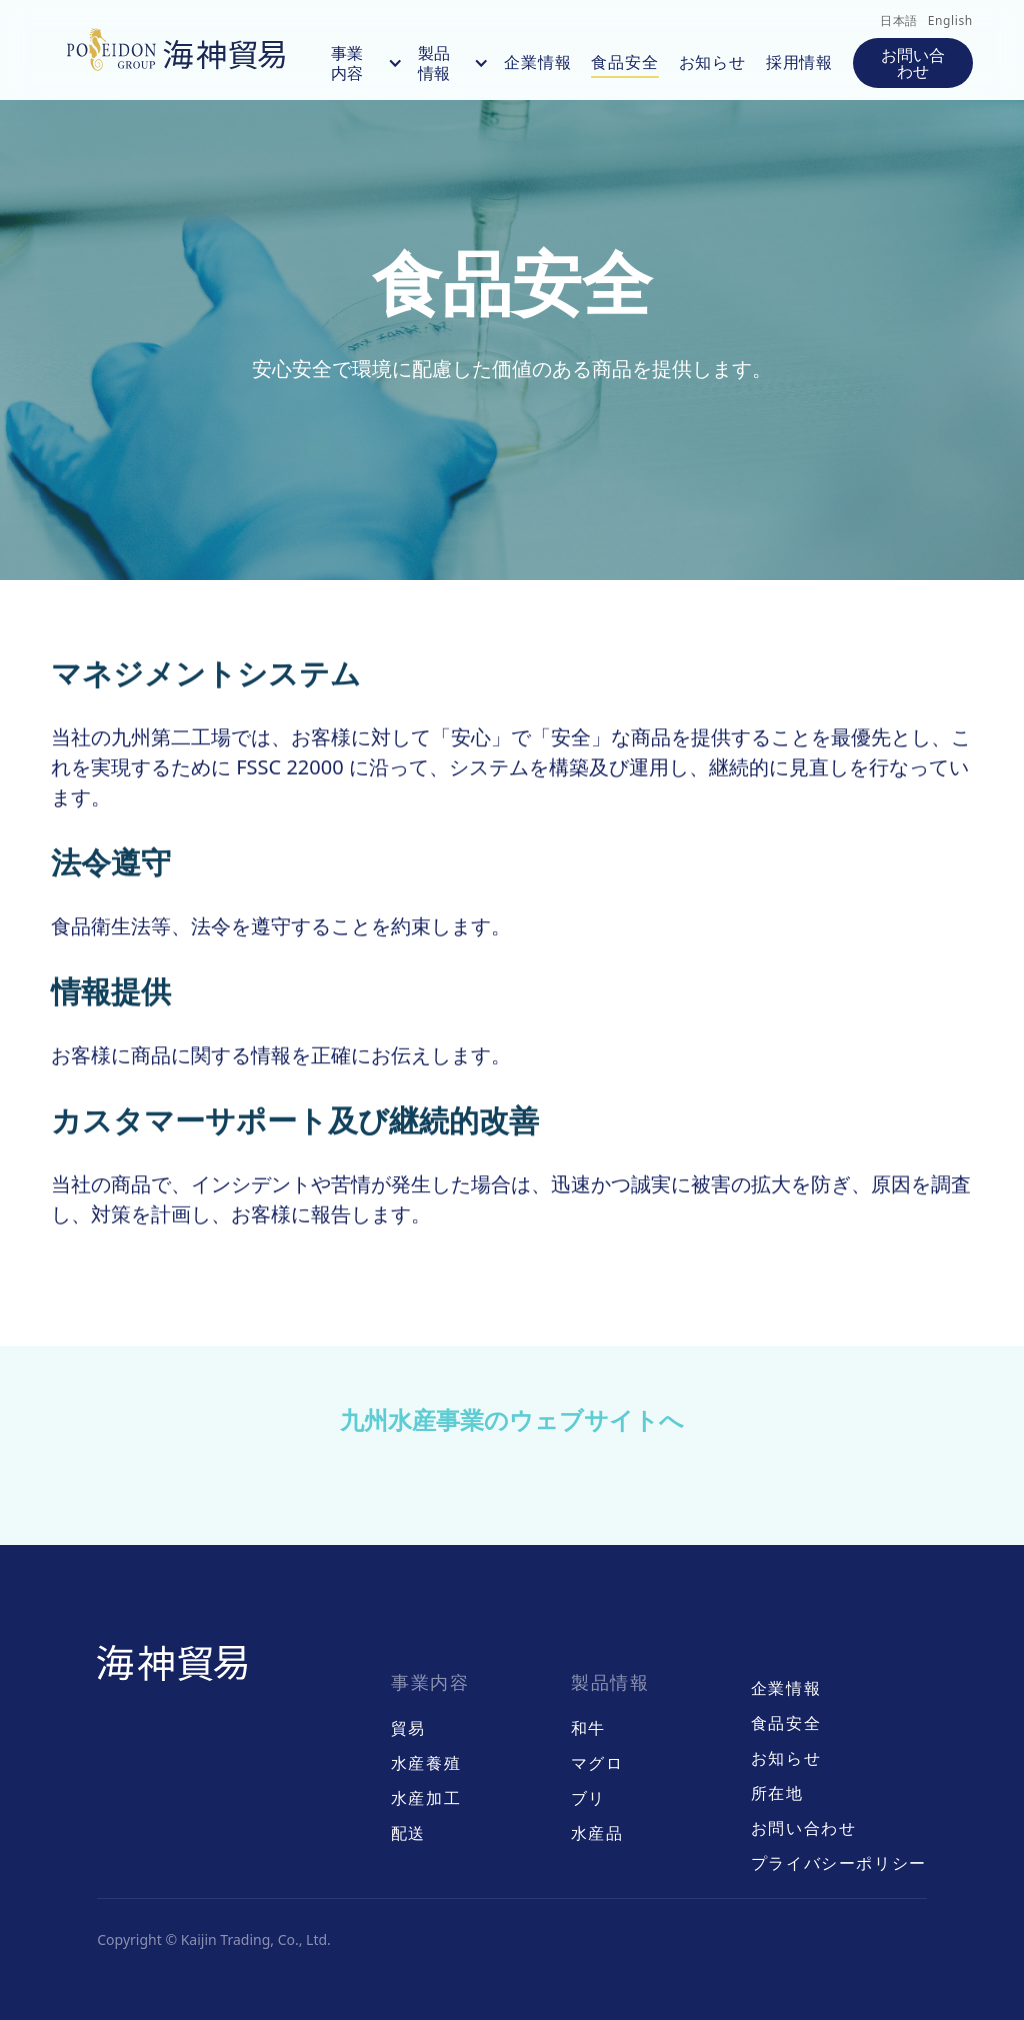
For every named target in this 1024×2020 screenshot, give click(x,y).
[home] (181, 50)
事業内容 (347, 64)
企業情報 (537, 62)
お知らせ (712, 62)
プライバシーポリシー (839, 1863)
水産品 (597, 1833)
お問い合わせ (913, 63)
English (950, 20)
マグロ (597, 1763)
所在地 (777, 1793)
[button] (354, 63)
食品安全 (624, 62)
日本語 (899, 20)
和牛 (588, 1728)
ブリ (588, 1798)
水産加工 (426, 1798)
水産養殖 (426, 1763)
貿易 (408, 1728)
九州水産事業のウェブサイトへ (512, 1419)
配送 (408, 1833)
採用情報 (799, 62)
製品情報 (434, 64)
